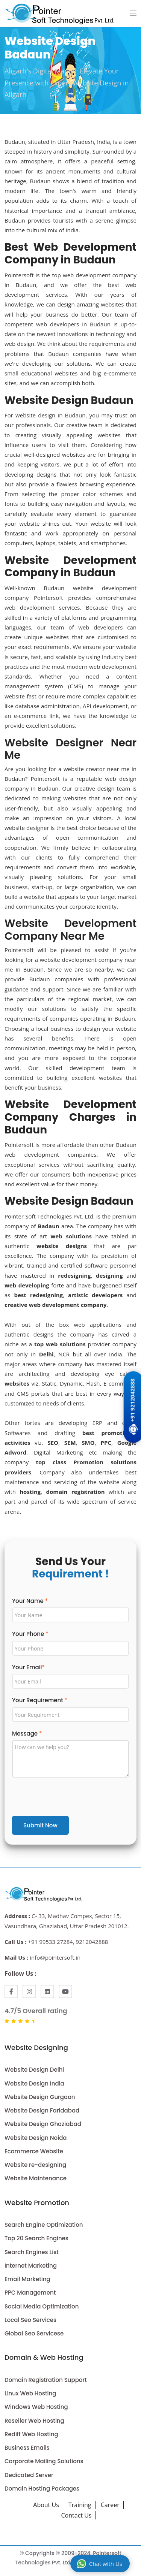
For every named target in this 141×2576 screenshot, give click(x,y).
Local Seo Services (30, 2320)
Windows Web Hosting (36, 2407)
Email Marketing (27, 2279)
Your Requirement (39, 1700)
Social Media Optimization (42, 2306)
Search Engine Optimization (44, 2225)
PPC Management (30, 2292)
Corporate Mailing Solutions (44, 2461)
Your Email (28, 1667)
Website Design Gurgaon (40, 2097)
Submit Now (40, 1825)
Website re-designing (35, 2165)
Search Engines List (32, 2252)
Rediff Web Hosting (31, 2434)
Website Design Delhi (34, 2070)
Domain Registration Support (46, 2380)
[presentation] (69, 1798)
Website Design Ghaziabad (43, 2124)
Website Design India (34, 2083)
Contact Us (76, 2515)
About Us (46, 2505)
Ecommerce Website (34, 2151)
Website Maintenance (36, 2178)
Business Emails (27, 2448)
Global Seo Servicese (34, 2333)
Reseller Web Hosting (34, 2421)
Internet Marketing (31, 2266)
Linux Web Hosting (30, 2393)
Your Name (30, 1601)
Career (110, 2505)
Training (79, 2505)
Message (27, 1733)
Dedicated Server (29, 2475)
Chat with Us (99, 2564)
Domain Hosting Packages (42, 2488)
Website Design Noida (36, 2138)
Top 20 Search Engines (36, 2238)
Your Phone (30, 1634)
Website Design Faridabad (42, 2110)
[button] (133, 13)
